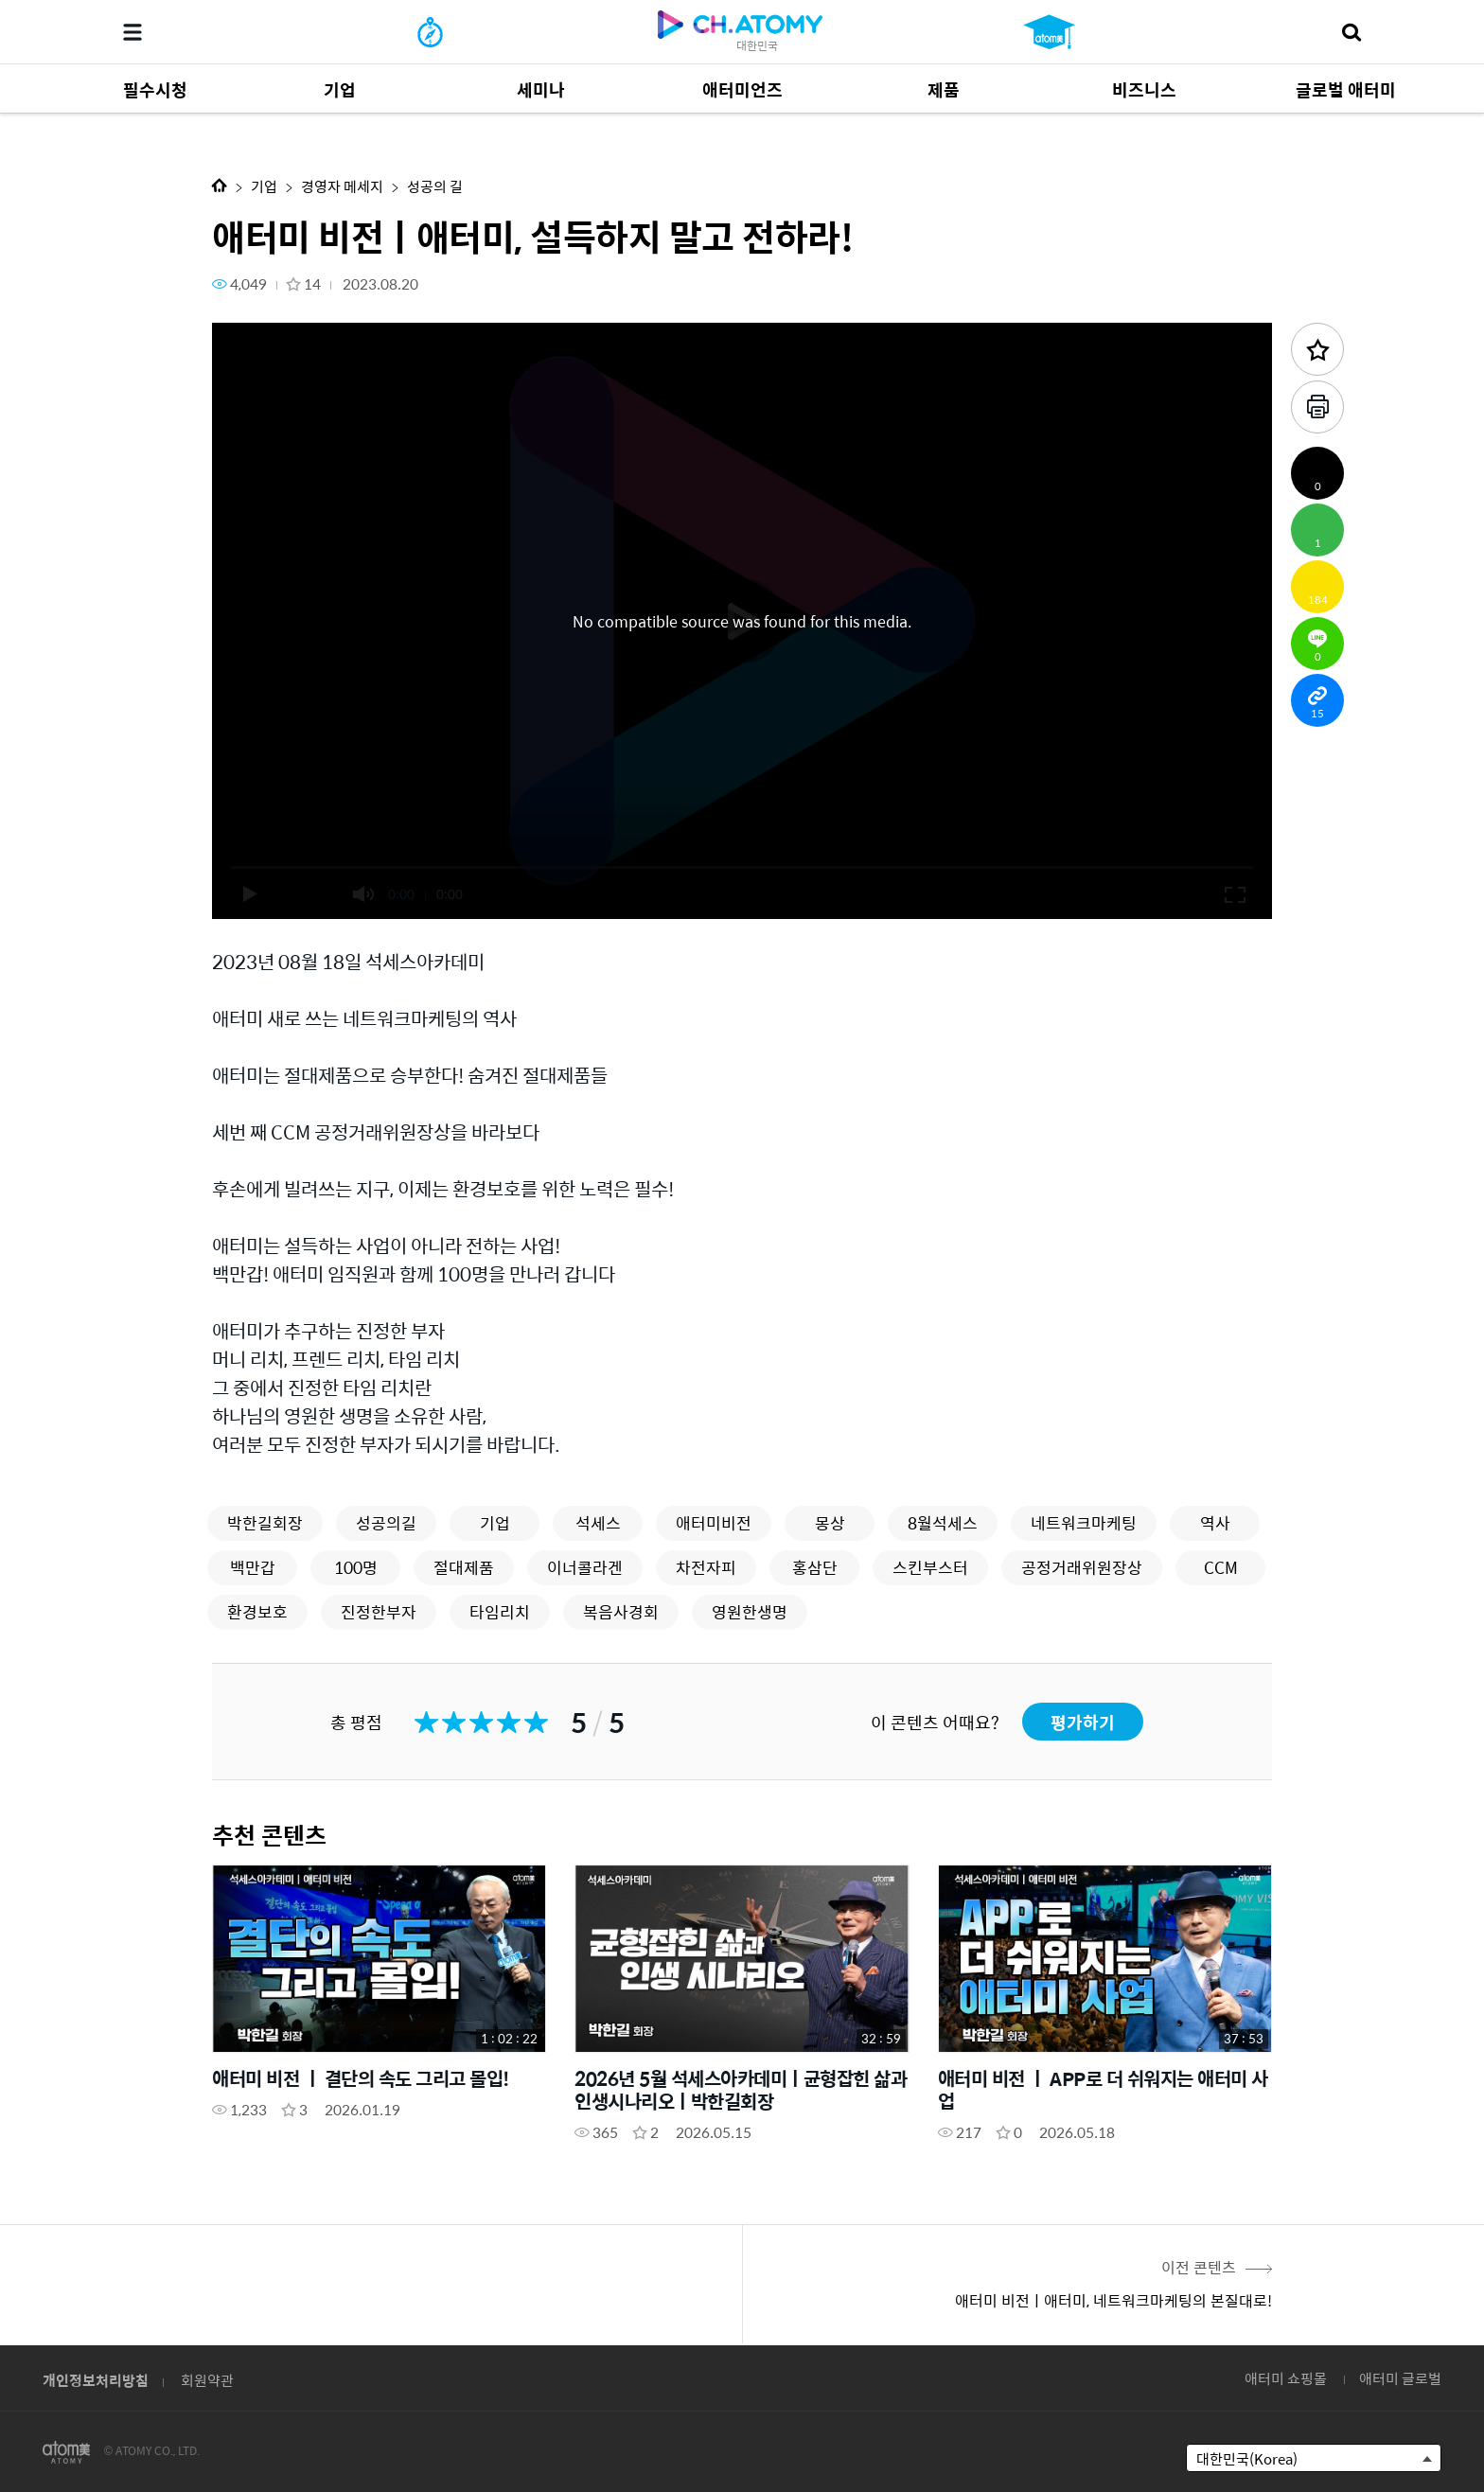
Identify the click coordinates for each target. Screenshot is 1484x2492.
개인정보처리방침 (96, 2380)
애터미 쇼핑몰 (1286, 2378)
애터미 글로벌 (1400, 2378)
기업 (264, 186)
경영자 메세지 (342, 186)
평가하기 (1083, 1722)
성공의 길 (435, 186)
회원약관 (207, 2380)
